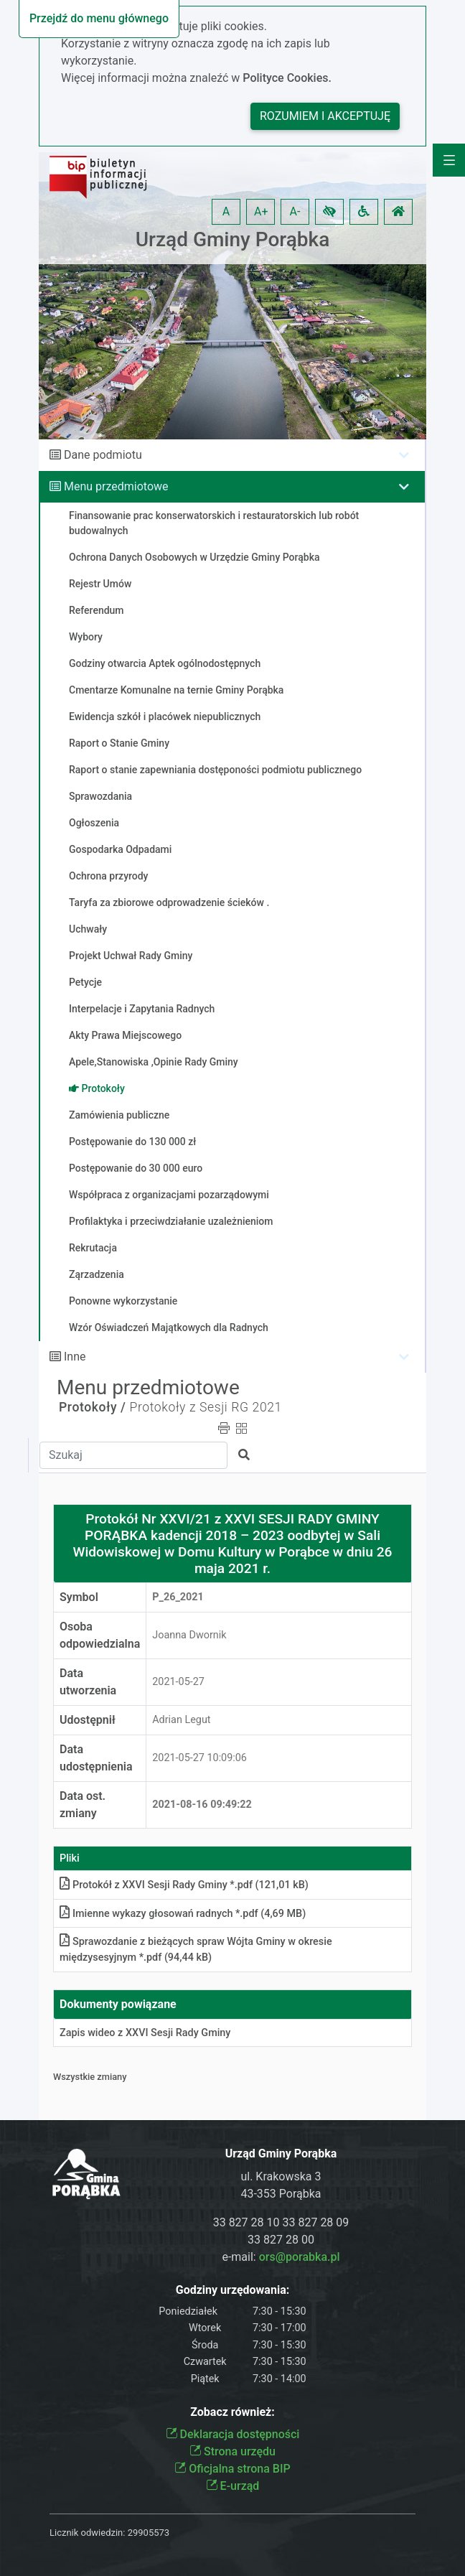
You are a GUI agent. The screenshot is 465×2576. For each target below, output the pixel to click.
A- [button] (295, 211)
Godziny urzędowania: (232, 2290)
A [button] (226, 211)
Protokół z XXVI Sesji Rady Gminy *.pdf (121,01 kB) (184, 1885)
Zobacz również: (232, 2412)
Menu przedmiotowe (116, 486)
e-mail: (280, 2257)
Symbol (79, 1597)
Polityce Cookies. (287, 78)
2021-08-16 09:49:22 (202, 1804)
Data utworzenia (88, 1681)
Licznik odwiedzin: (87, 2532)
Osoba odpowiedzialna (100, 1635)
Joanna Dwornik (189, 1635)
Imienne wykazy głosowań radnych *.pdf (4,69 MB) (183, 1914)
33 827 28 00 (281, 2239)
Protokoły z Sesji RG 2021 (205, 1407)
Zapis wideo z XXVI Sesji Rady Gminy (145, 2033)
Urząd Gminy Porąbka (233, 239)
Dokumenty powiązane (118, 2004)
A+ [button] (261, 211)
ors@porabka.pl (299, 2257)
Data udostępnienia (96, 1757)
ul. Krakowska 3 (280, 2176)
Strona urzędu (232, 2451)
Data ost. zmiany (82, 1804)
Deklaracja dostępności (233, 2434)
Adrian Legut (181, 1720)
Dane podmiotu (103, 455)
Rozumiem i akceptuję (325, 116)
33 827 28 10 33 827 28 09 (281, 2222)
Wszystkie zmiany (90, 2076)
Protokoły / (92, 1407)
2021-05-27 (178, 1682)
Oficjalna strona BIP (232, 2468)
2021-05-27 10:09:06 (199, 1758)
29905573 (148, 2532)
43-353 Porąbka (280, 2194)
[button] (329, 212)
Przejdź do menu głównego (99, 18)
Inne (75, 1356)
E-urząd (233, 2486)
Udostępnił (88, 1720)
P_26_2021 (178, 1597)
